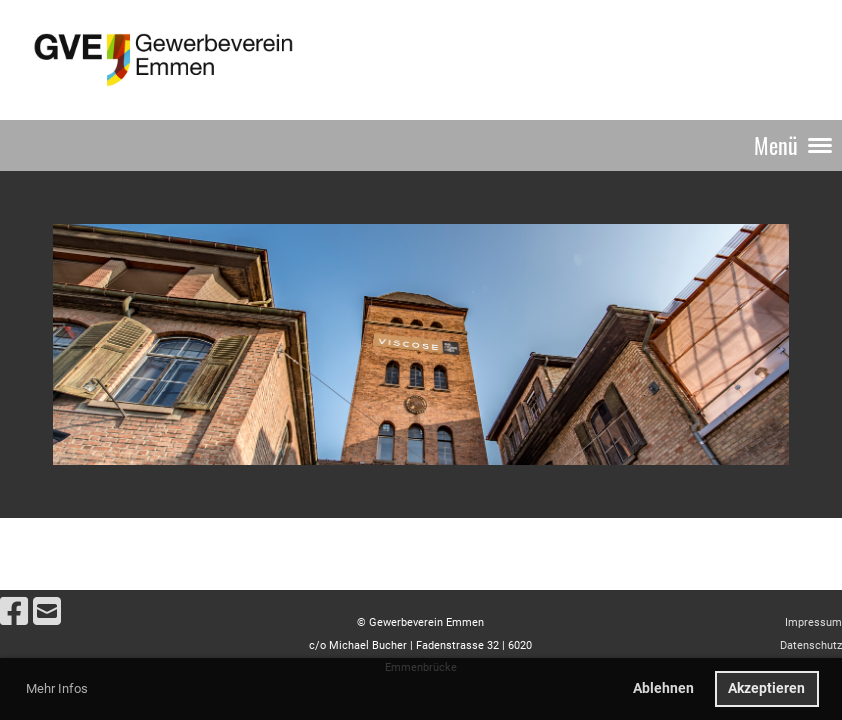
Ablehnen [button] (663, 688)
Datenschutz (811, 645)
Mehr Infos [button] (57, 688)
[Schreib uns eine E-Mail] (47, 612)
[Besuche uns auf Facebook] (14, 612)
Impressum (813, 622)
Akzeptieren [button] (766, 688)
